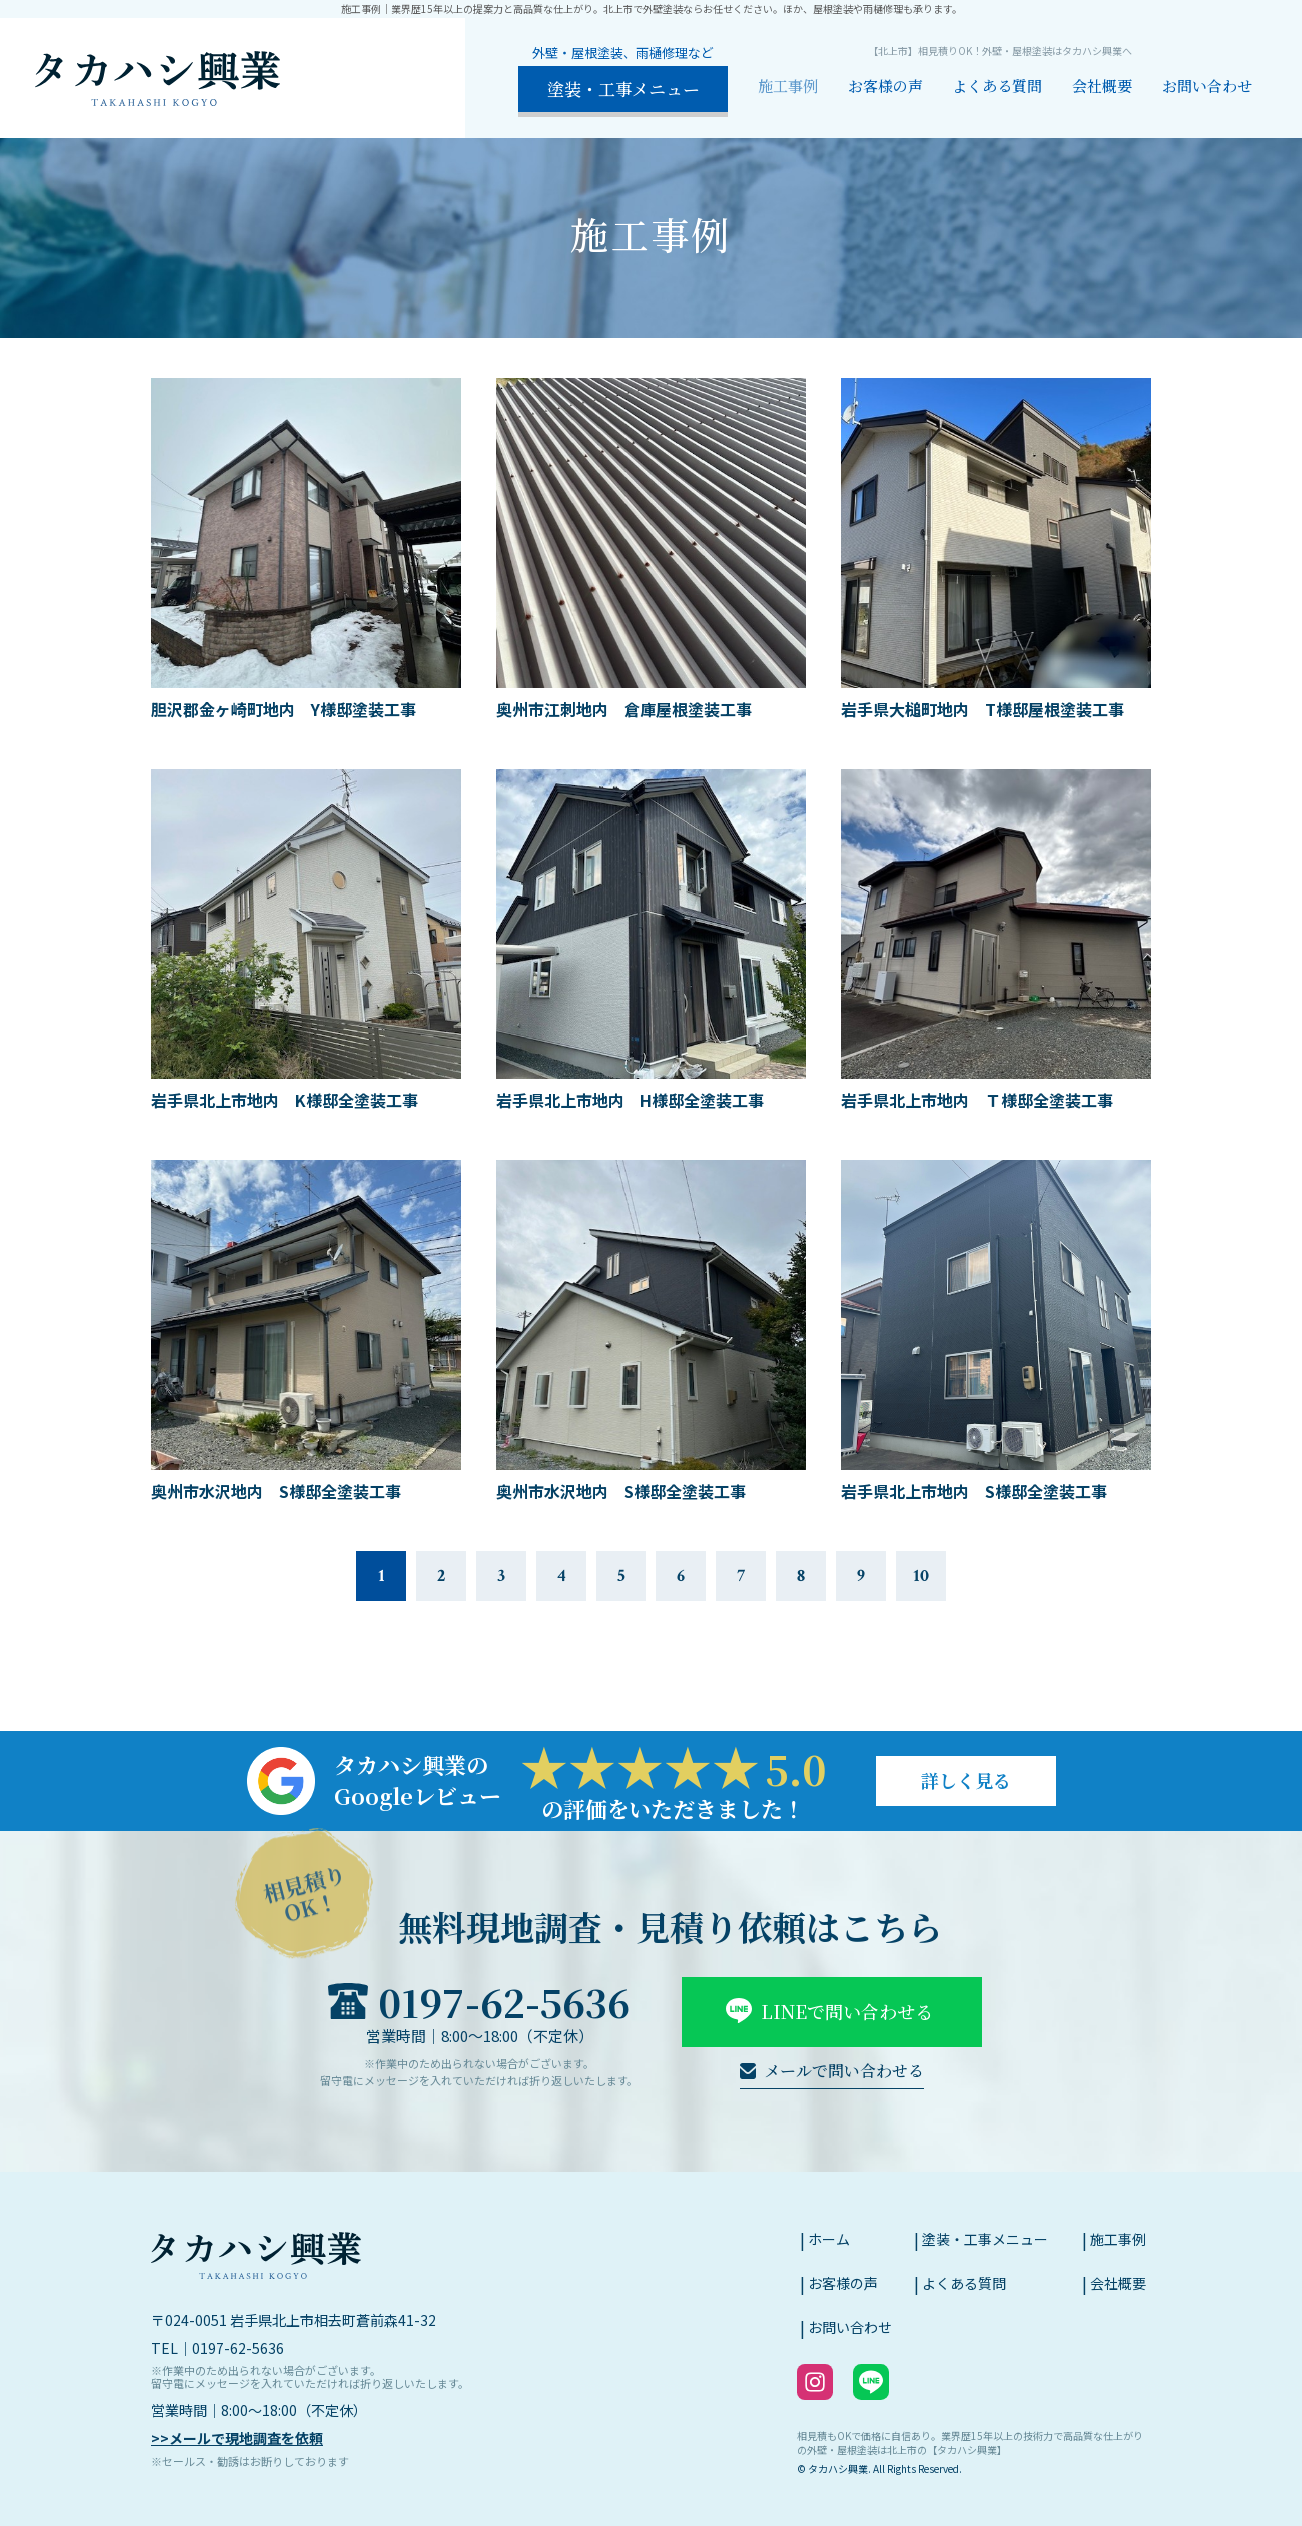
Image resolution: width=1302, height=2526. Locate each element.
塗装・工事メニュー (985, 2239)
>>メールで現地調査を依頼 (237, 2438)
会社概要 (1102, 85)
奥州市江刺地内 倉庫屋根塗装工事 (624, 709)
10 (921, 1575)
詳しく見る (966, 1780)
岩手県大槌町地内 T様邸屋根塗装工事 (982, 709)
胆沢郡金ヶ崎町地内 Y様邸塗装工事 (283, 709)
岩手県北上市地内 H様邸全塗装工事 (630, 1100)
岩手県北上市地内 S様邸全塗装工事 (974, 1491)
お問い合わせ (1207, 85)
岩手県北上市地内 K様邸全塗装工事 (284, 1100)
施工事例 (788, 85)
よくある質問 (997, 85)
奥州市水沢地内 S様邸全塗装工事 (276, 1491)
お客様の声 (885, 85)
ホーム (829, 2239)
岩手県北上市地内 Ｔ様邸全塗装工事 (977, 1100)
